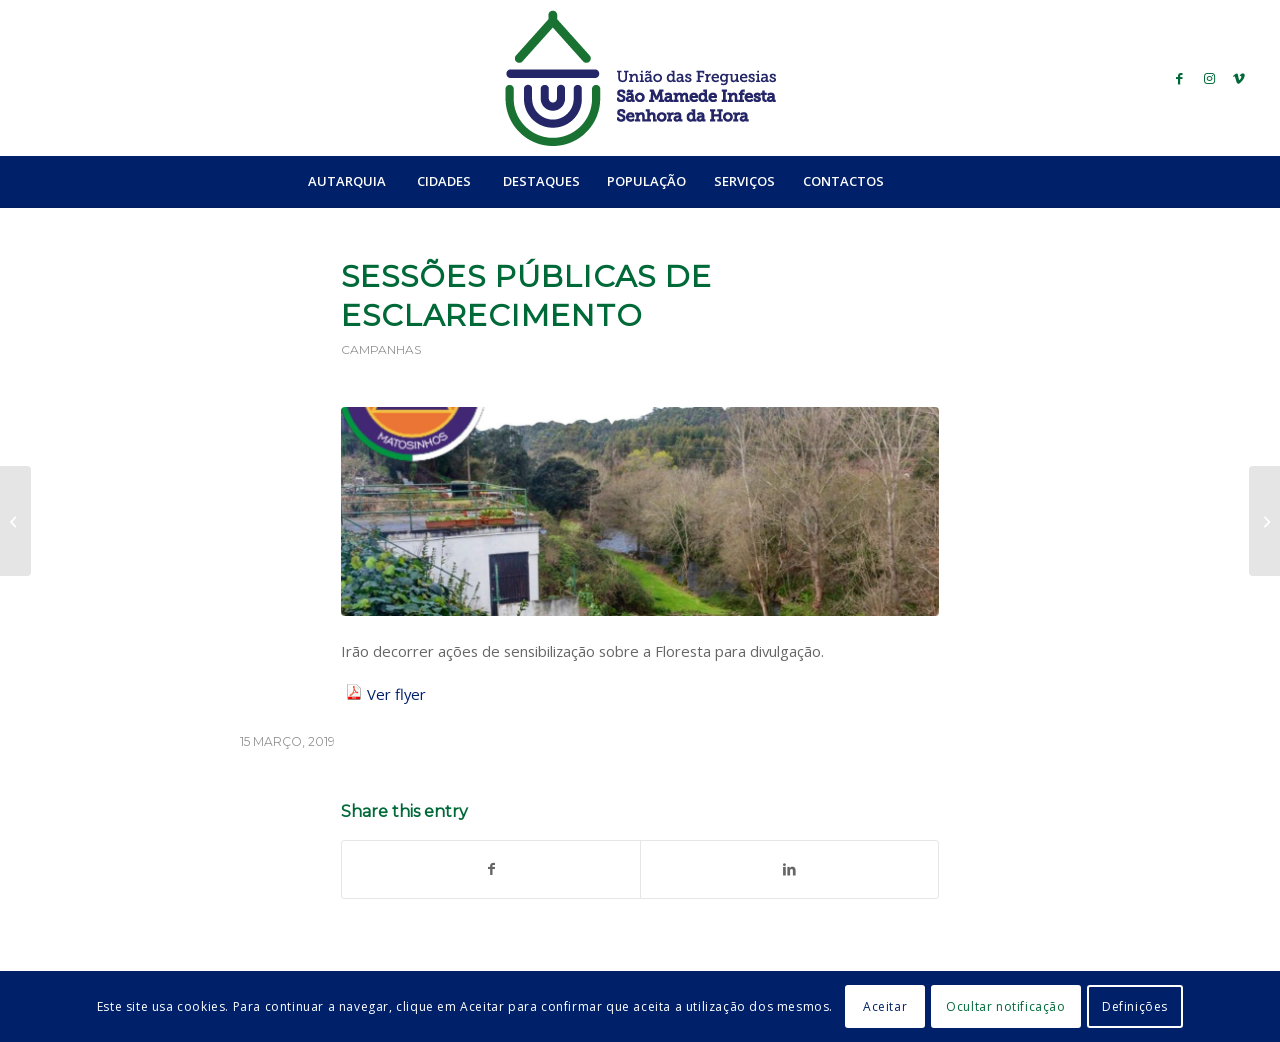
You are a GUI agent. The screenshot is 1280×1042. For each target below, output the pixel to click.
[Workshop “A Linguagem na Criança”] (15, 521)
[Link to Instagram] (1209, 78)
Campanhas (381, 349)
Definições (1135, 1006)
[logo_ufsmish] (640, 78)
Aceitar (885, 1006)
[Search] (941, 181)
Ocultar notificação (1005, 1006)
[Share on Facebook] (491, 869)
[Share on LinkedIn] (789, 869)
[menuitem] (346, 181)
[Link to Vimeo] (1239, 78)
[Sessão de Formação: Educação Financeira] (1264, 521)
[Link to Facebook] (1179, 78)
